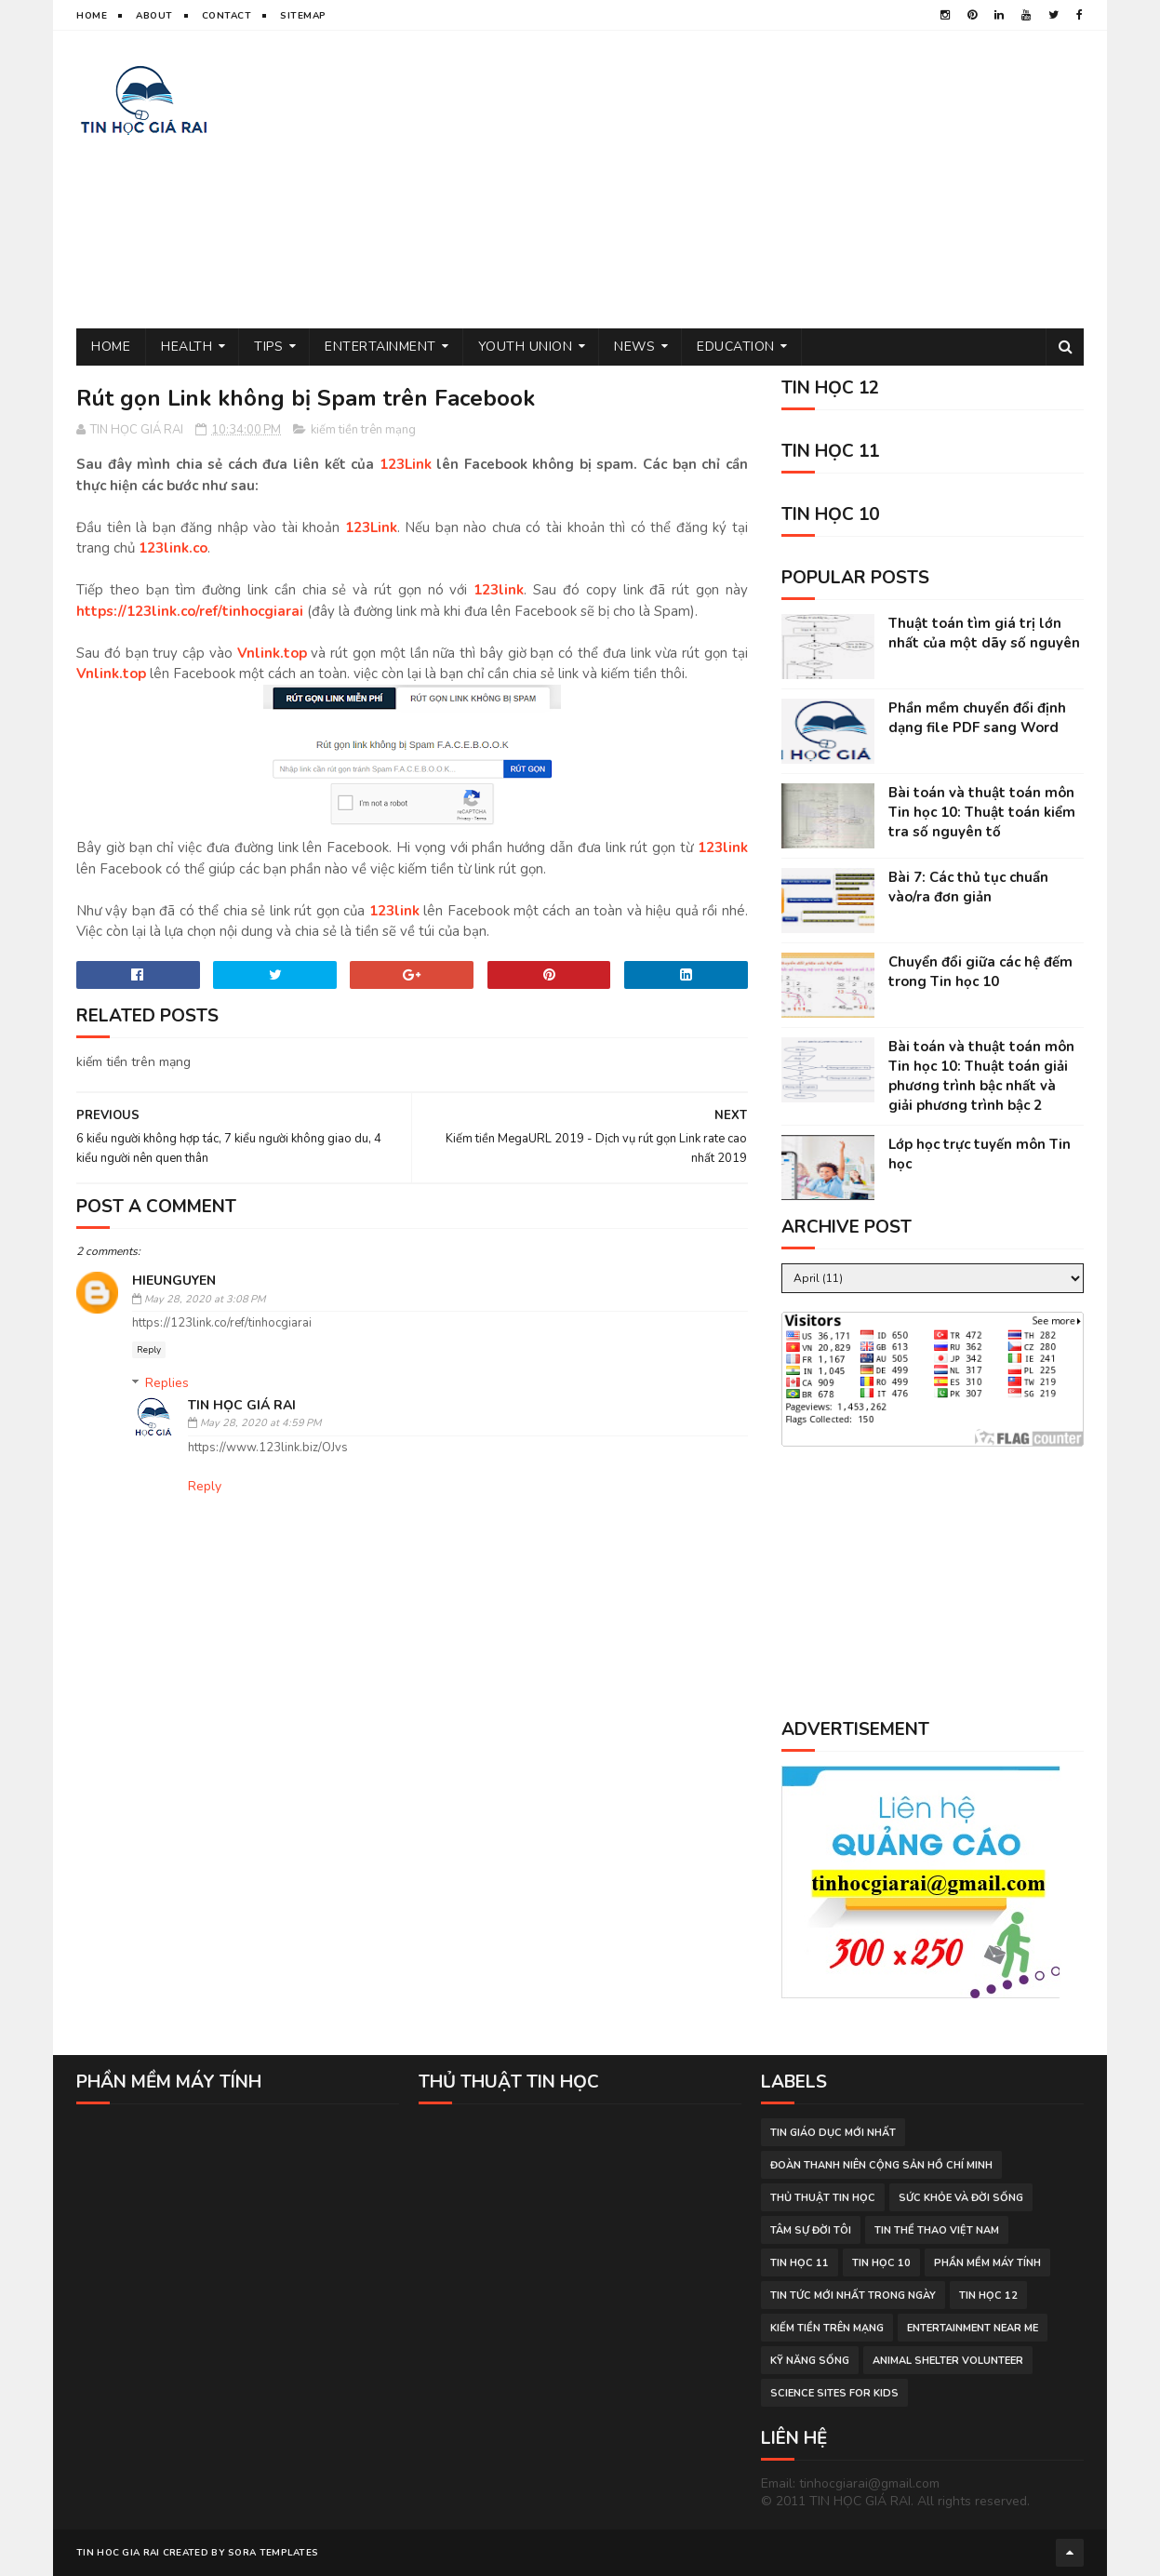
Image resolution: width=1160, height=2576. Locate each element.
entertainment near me (972, 2328)
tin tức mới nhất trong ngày (853, 2295)
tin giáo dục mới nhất (833, 2133)
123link (498, 590)
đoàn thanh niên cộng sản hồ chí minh (881, 2165)
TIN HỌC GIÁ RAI (242, 1405)
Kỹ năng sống (809, 2361)
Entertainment (380, 346)
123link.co (173, 548)
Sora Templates (273, 2552)
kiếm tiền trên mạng (363, 429)
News (634, 346)
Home (91, 15)
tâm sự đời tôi (810, 2230)
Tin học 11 (799, 2263)
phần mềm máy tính (987, 2263)
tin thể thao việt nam (936, 2230)
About (154, 15)
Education (736, 346)
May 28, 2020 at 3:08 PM (204, 1299)
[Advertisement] (745, 179)
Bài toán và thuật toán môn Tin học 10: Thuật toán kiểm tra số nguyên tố (981, 812)
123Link (406, 464)
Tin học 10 (881, 2263)
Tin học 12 (988, 2295)
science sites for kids (834, 2393)
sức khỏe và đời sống (961, 2198)
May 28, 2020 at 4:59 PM (260, 1423)
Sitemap (303, 15)
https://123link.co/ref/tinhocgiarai (189, 611)
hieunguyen (174, 1280)
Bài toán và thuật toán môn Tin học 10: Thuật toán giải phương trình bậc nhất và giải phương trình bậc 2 (981, 1075)
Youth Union (525, 346)
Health (186, 346)
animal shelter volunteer (948, 2361)
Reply (149, 1349)
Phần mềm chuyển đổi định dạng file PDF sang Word (977, 718)
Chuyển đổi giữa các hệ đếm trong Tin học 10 (980, 972)
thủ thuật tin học (822, 2198)
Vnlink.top (272, 653)
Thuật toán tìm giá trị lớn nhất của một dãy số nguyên (984, 633)
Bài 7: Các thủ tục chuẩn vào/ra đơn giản (968, 887)
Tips (268, 346)
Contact (227, 15)
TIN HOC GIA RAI (118, 2552)
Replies (167, 1383)
